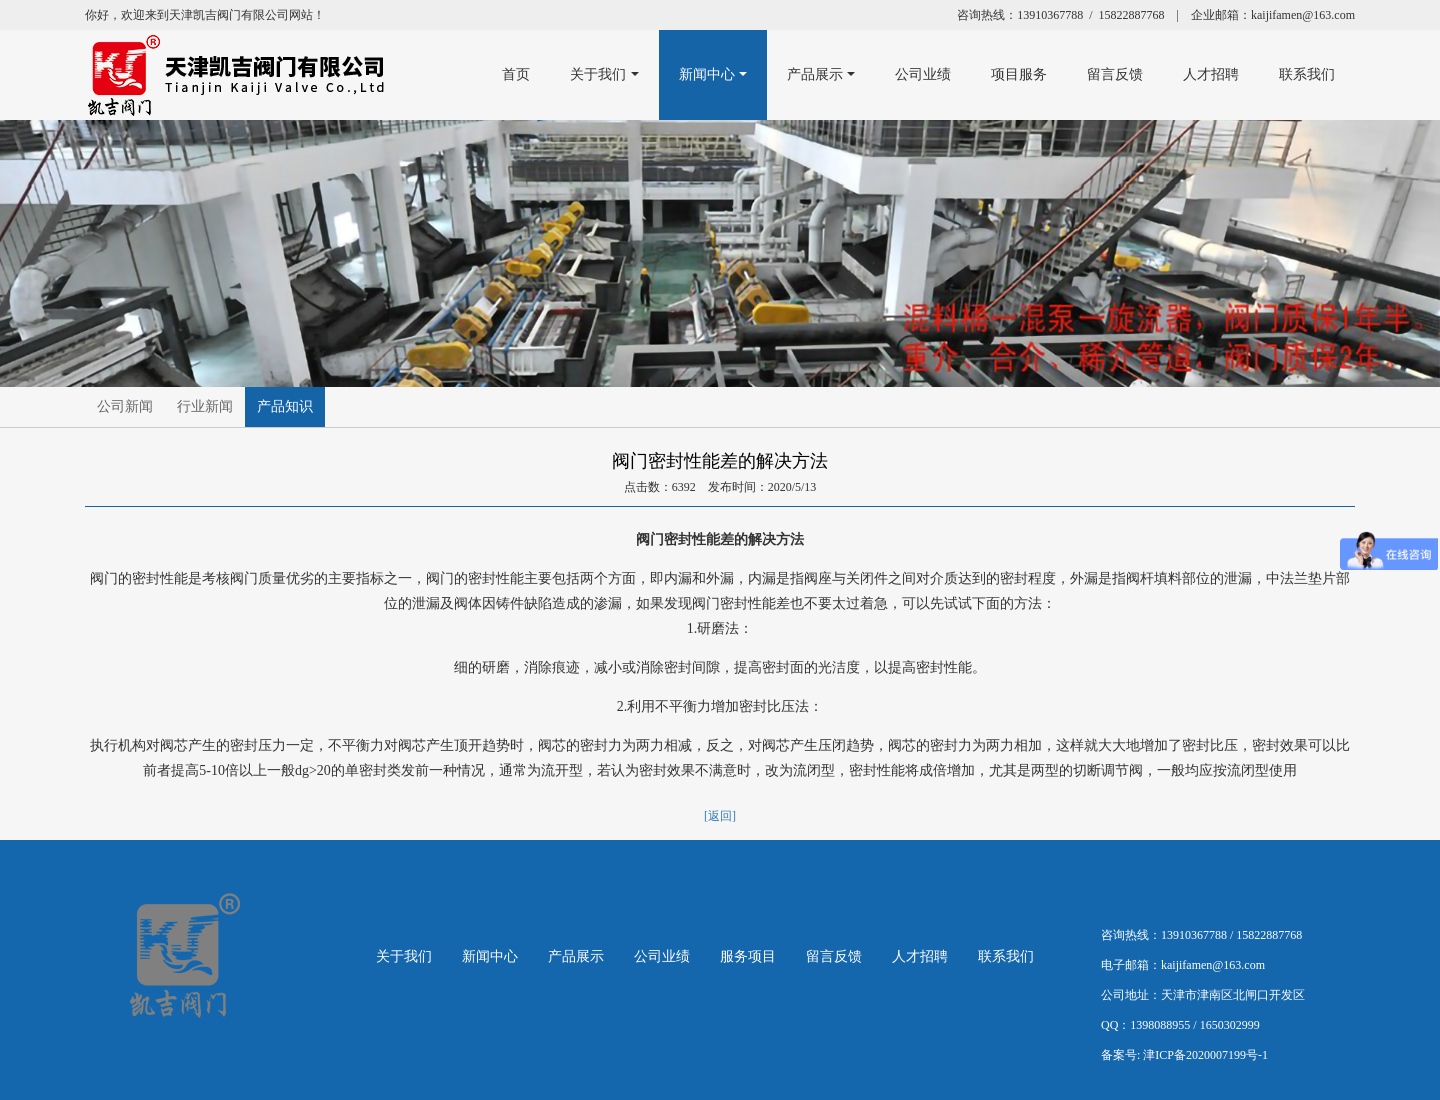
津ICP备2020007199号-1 (1205, 1055)
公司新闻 (125, 406)
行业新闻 (205, 406)
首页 (507, 74)
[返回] (720, 816)
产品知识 (285, 406)
